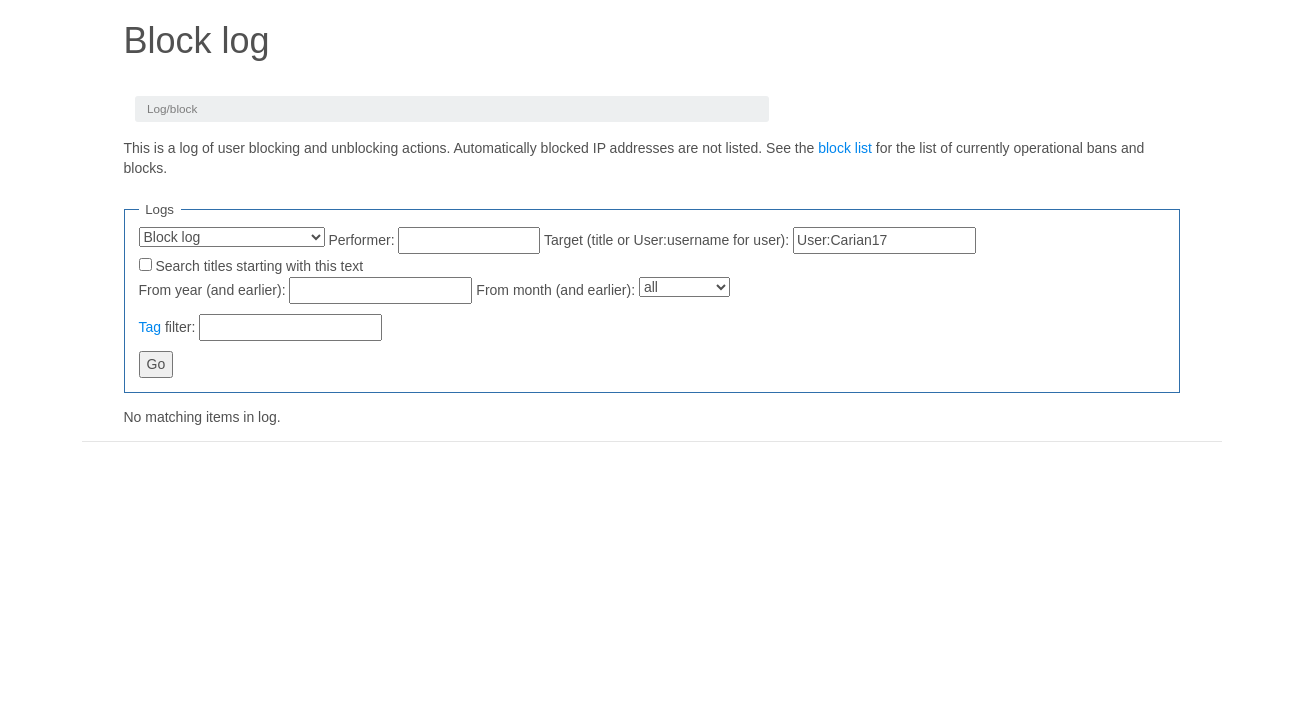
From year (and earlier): (212, 290)
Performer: (361, 240)
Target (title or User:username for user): (666, 240)
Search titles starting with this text (259, 266)
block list (845, 148)
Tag (150, 327)
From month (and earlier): (555, 290)
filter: (167, 327)
